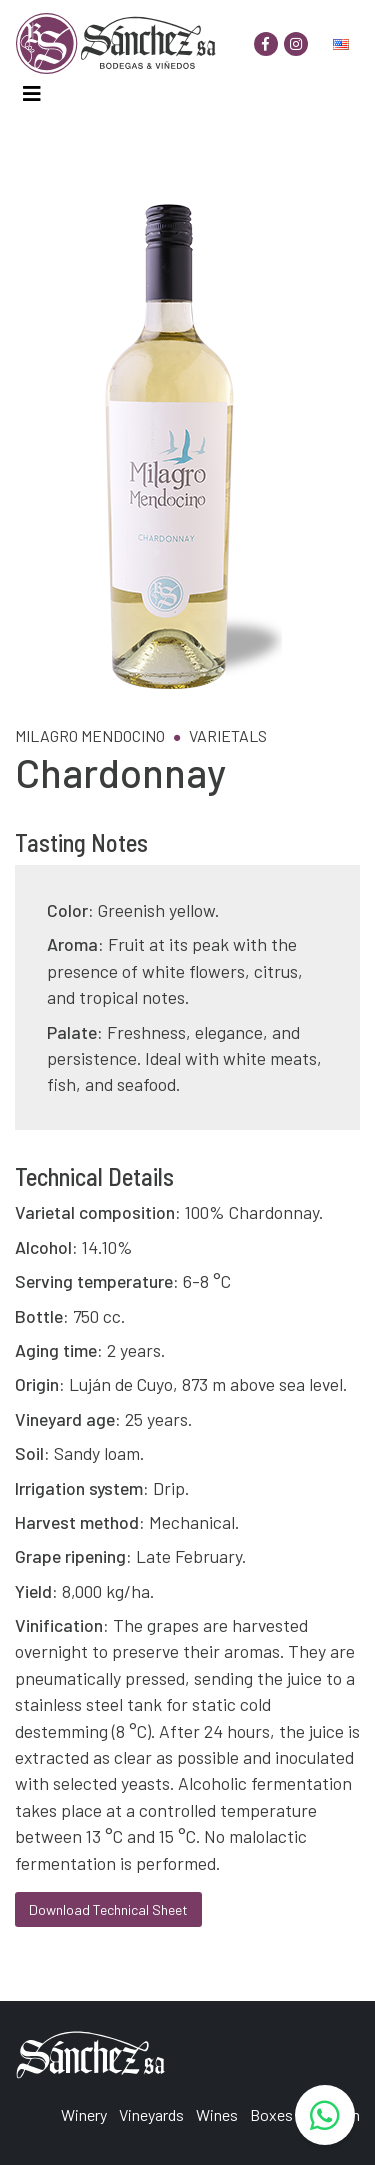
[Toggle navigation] (31, 94)
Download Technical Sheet (108, 1909)
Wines (217, 2114)
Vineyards (151, 2114)
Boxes (271, 2114)
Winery (84, 2114)
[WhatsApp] (325, 2115)
